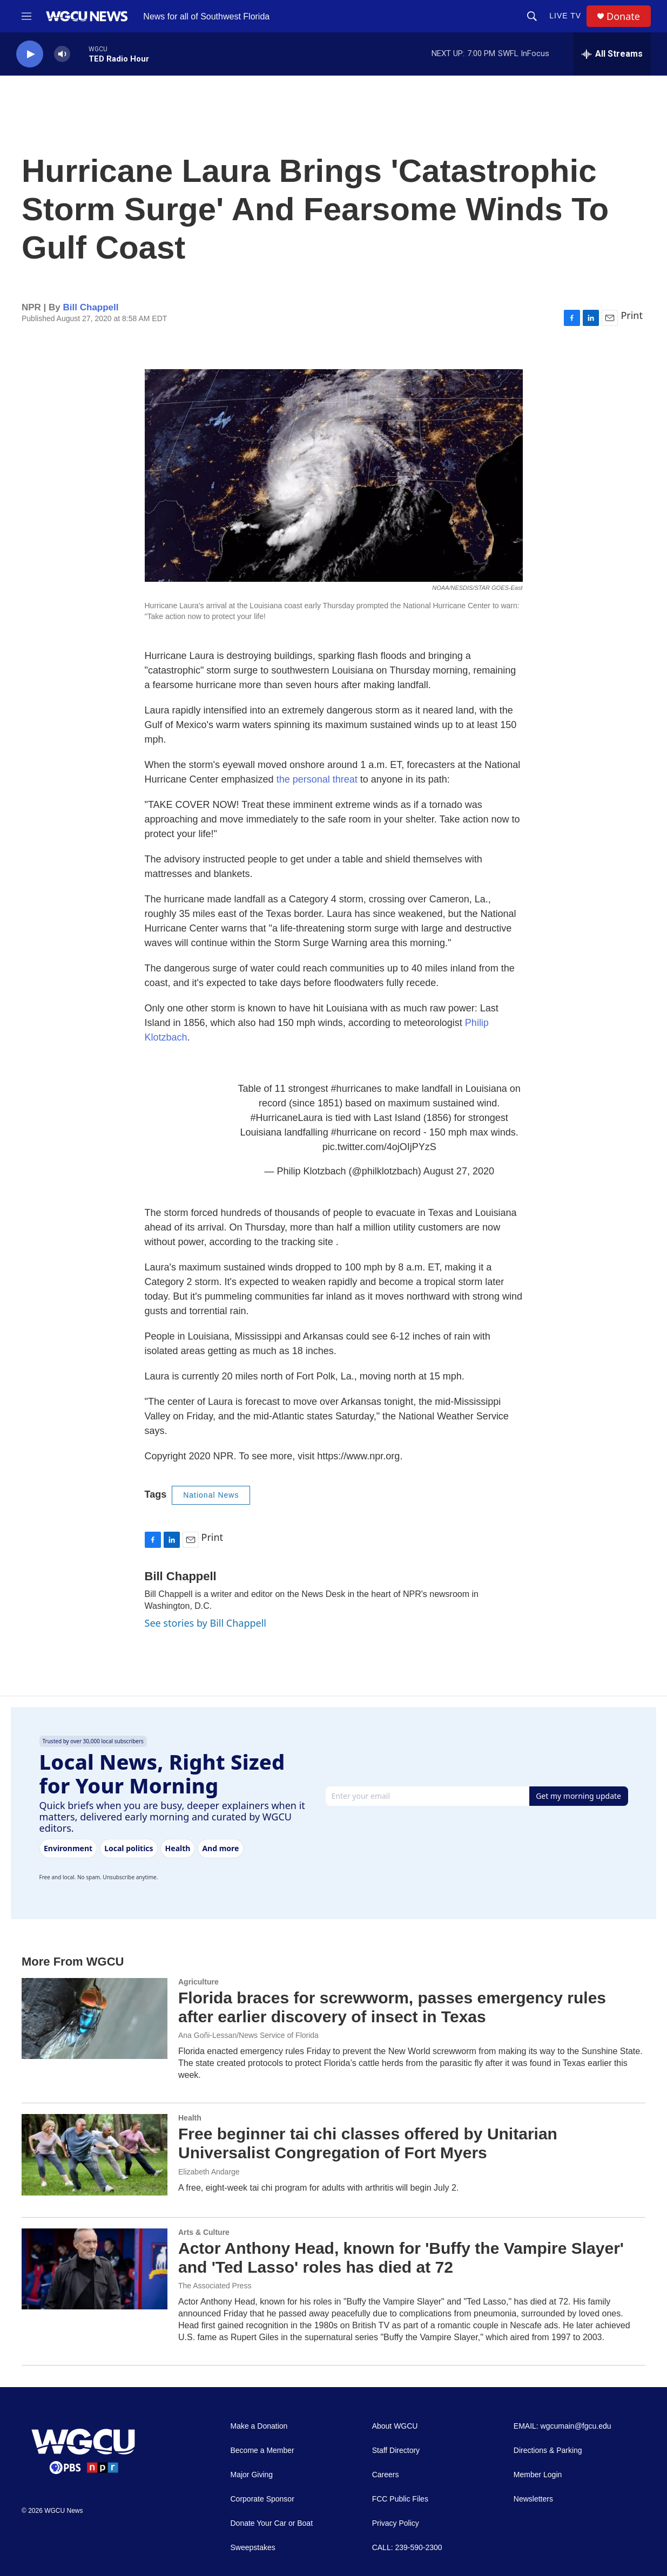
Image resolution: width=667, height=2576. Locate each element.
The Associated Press (214, 2285)
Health (189, 2117)
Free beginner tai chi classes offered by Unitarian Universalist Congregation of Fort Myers (367, 2143)
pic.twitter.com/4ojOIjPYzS (379, 1146)
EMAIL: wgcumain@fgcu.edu (562, 2426)
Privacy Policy (395, 2523)
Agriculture (198, 1981)
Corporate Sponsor (262, 2499)
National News (211, 1495)
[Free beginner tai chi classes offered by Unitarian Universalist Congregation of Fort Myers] (94, 2154)
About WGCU (395, 2426)
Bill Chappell (91, 307)
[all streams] (612, 54)
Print (632, 315)
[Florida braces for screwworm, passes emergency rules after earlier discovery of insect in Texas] (94, 2018)
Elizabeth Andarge (209, 2171)
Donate (623, 16)
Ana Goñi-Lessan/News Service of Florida (248, 2035)
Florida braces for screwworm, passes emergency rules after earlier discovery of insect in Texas (392, 2007)
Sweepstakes (253, 2548)
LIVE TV (565, 15)
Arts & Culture (204, 2232)
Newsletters (533, 2499)
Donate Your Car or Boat (272, 2523)
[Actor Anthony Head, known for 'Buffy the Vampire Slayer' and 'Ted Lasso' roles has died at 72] (94, 2268)
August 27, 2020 (458, 1171)
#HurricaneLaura (287, 1117)
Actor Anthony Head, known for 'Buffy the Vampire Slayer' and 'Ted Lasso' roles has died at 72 (401, 2257)
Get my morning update (578, 1796)
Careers (385, 2475)
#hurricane (354, 1132)
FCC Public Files (400, 2499)
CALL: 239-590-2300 (407, 2548)
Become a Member (262, 2450)
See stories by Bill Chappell (205, 1622)
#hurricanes (356, 1088)
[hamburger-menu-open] (26, 16)
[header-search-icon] (532, 16)
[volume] (62, 54)
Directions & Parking (548, 2450)
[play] (29, 54)
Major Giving (252, 2475)
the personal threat (317, 779)
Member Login (538, 2475)
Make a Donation (259, 2426)
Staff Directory (396, 2450)
